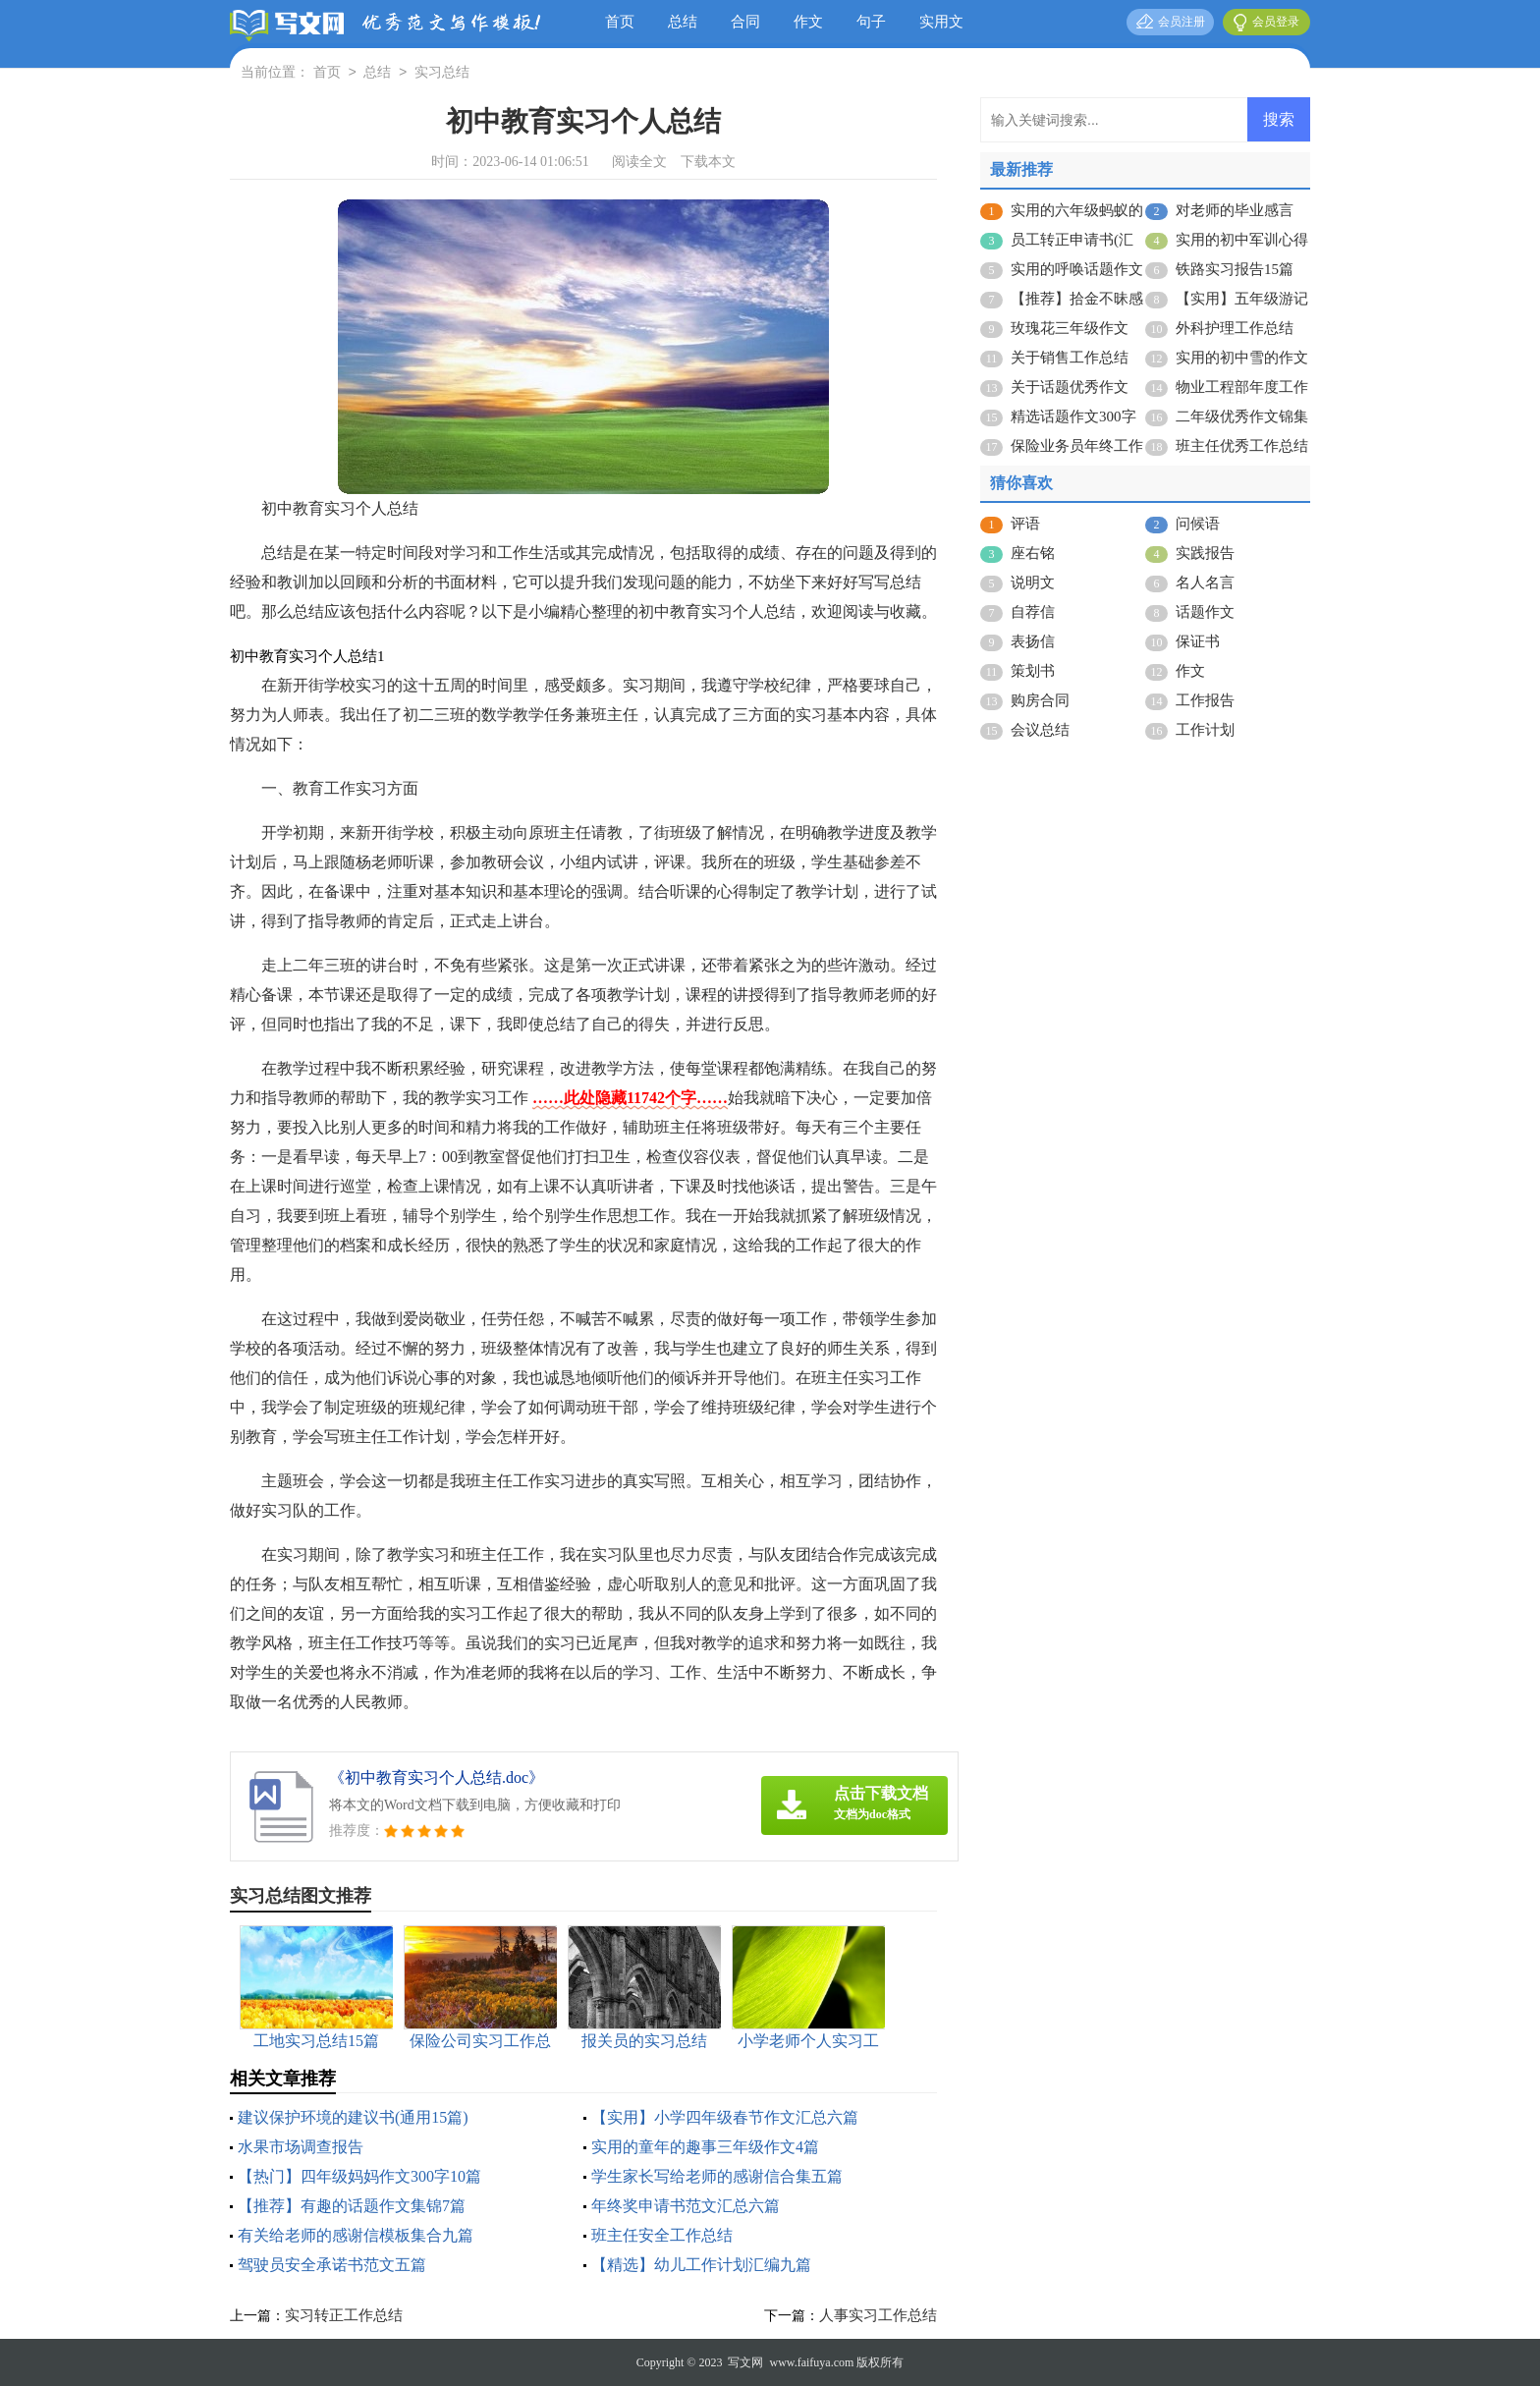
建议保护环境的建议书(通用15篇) (353, 2117)
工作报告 (1205, 700)
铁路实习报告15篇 (1234, 269)
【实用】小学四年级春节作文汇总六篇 (724, 2117)
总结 (682, 21)
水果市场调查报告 (300, 2146)
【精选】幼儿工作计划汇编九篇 (701, 2264)
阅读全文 (639, 161)
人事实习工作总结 (878, 2315)
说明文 (1033, 582)
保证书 (1198, 641)
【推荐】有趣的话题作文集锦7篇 (352, 2205)
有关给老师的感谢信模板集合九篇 (355, 2235)
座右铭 (1033, 553)
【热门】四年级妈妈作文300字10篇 (359, 2176)
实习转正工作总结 (344, 2315)
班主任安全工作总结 (662, 2235)
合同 (745, 21)
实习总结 (441, 73)
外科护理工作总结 (1234, 328)
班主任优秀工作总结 (1242, 446)
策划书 (1033, 671)
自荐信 (1033, 612)
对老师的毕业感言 (1234, 210)
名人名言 (1205, 582)
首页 (619, 21)
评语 (1025, 523)
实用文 (941, 21)
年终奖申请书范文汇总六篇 (685, 2205)
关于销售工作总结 (1069, 357)
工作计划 (1205, 730)
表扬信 (1033, 641)
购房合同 (1040, 700)
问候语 (1198, 523)
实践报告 (1205, 553)
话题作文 (1205, 612)
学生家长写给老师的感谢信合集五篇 (717, 2176)
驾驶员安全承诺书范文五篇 (332, 2264)
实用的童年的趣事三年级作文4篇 (705, 2146)
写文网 (745, 2362)
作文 (808, 21)
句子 (871, 21)
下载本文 (708, 161)
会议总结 (1040, 730)
